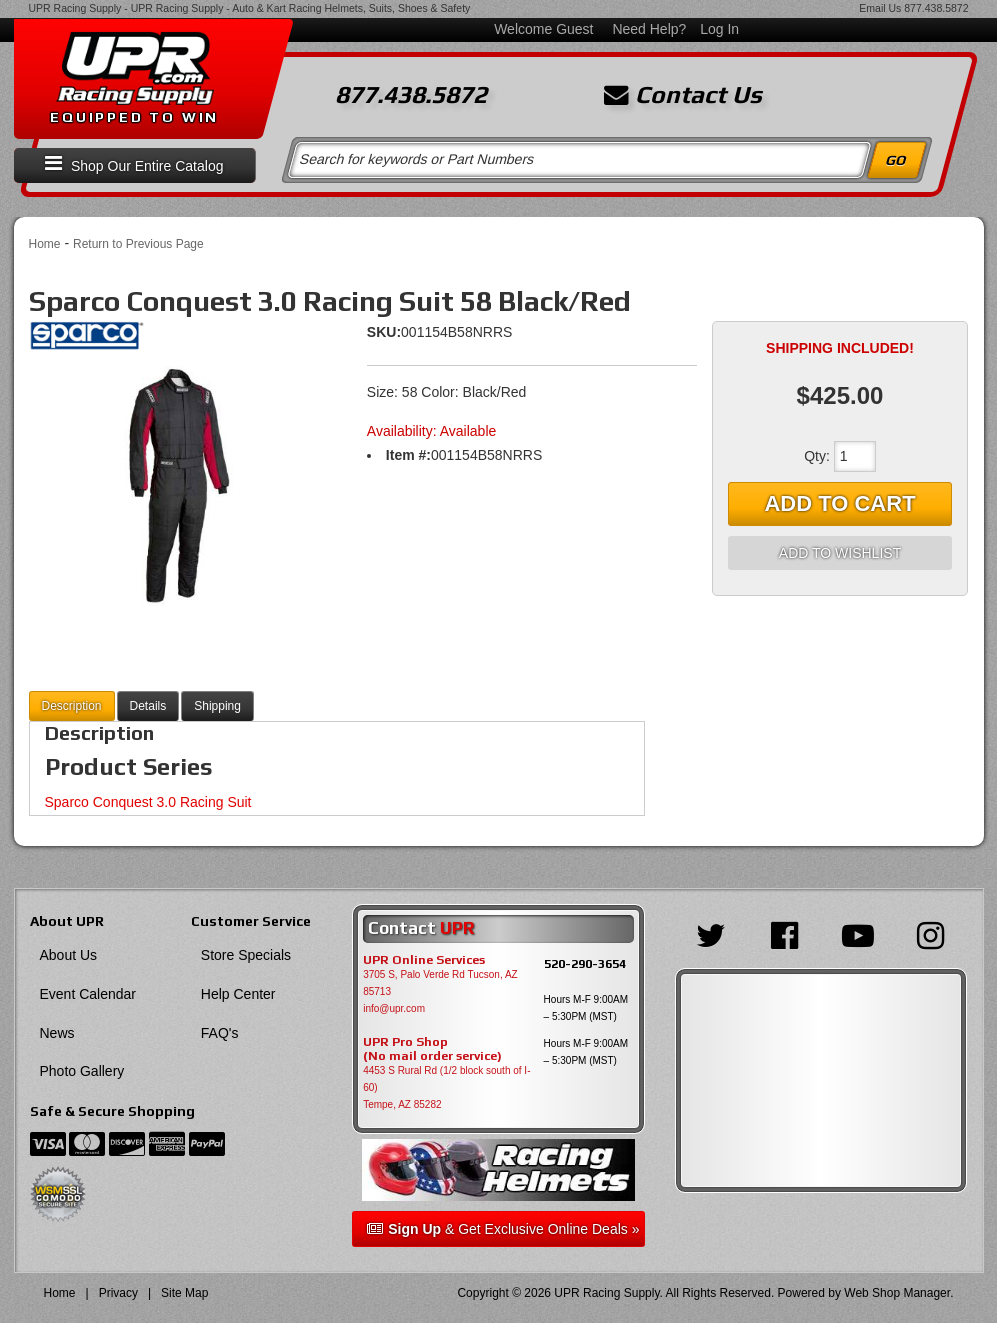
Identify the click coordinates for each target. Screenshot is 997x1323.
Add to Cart (839, 503)
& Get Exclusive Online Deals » (503, 1229)
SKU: (384, 332)
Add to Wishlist (840, 553)
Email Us (880, 8)
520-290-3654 (585, 963)
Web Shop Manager (897, 1293)
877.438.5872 (936, 8)
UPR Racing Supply (75, 8)
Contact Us (683, 95)
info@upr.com (394, 1008)
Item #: (408, 455)
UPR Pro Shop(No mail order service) (432, 1049)
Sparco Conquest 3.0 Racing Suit (148, 802)
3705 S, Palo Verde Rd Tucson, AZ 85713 (440, 983)
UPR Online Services (424, 960)
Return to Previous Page (138, 244)
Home (45, 244)
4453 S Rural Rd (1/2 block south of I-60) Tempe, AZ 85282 (446, 1087)
